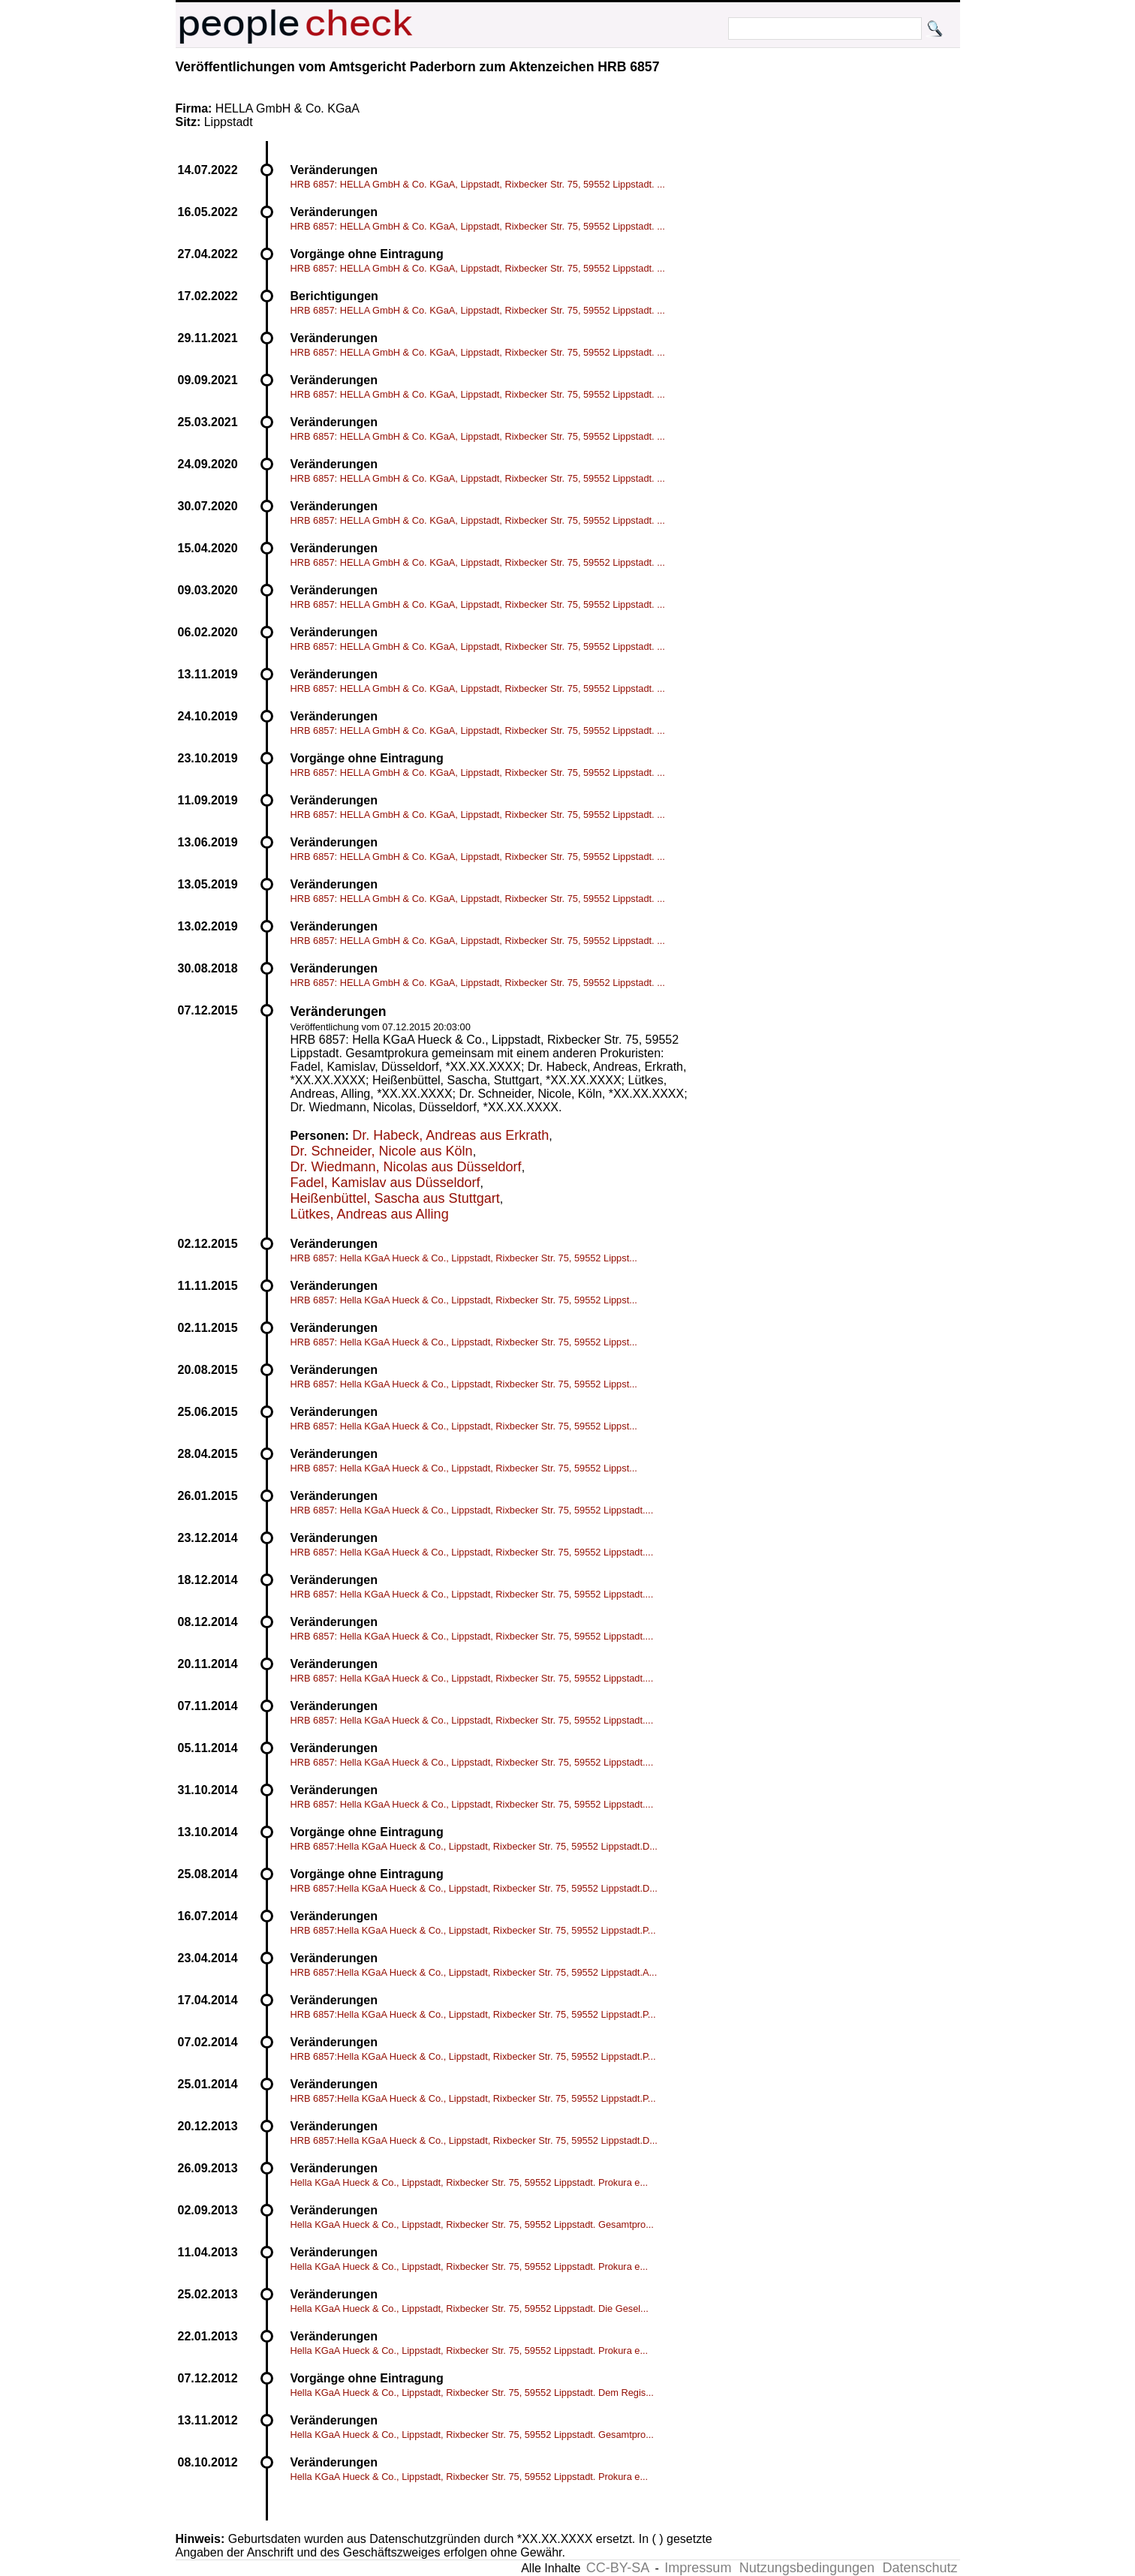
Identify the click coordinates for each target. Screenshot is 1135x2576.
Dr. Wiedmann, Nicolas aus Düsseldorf (406, 1166)
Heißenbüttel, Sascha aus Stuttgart (395, 1198)
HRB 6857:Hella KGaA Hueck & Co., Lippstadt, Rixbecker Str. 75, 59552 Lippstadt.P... (473, 1930)
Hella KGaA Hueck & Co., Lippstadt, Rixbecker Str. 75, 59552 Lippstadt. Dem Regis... (472, 2392)
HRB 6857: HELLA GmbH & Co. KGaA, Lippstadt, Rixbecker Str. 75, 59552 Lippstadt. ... (478, 184)
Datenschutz (919, 2567)
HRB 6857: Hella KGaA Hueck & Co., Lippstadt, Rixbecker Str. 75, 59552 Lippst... (464, 1258)
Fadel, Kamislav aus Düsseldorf (385, 1182)
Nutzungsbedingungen (807, 2567)
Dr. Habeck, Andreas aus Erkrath (450, 1135)
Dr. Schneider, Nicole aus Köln (382, 1151)
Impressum (697, 2567)
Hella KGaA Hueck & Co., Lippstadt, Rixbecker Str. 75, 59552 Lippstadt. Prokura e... (470, 2182)
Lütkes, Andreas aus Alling (370, 1214)
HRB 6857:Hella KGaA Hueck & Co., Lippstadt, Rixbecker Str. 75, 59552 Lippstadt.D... (474, 1846)
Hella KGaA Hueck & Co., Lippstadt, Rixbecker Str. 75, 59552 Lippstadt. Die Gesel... (470, 2308)
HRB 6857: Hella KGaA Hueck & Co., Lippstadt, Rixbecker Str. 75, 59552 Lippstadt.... (472, 1510)
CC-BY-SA (617, 2567)
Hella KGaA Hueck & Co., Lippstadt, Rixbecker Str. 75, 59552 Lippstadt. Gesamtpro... (472, 2224)
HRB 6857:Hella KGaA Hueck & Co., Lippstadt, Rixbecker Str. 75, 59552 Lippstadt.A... (474, 1972)
